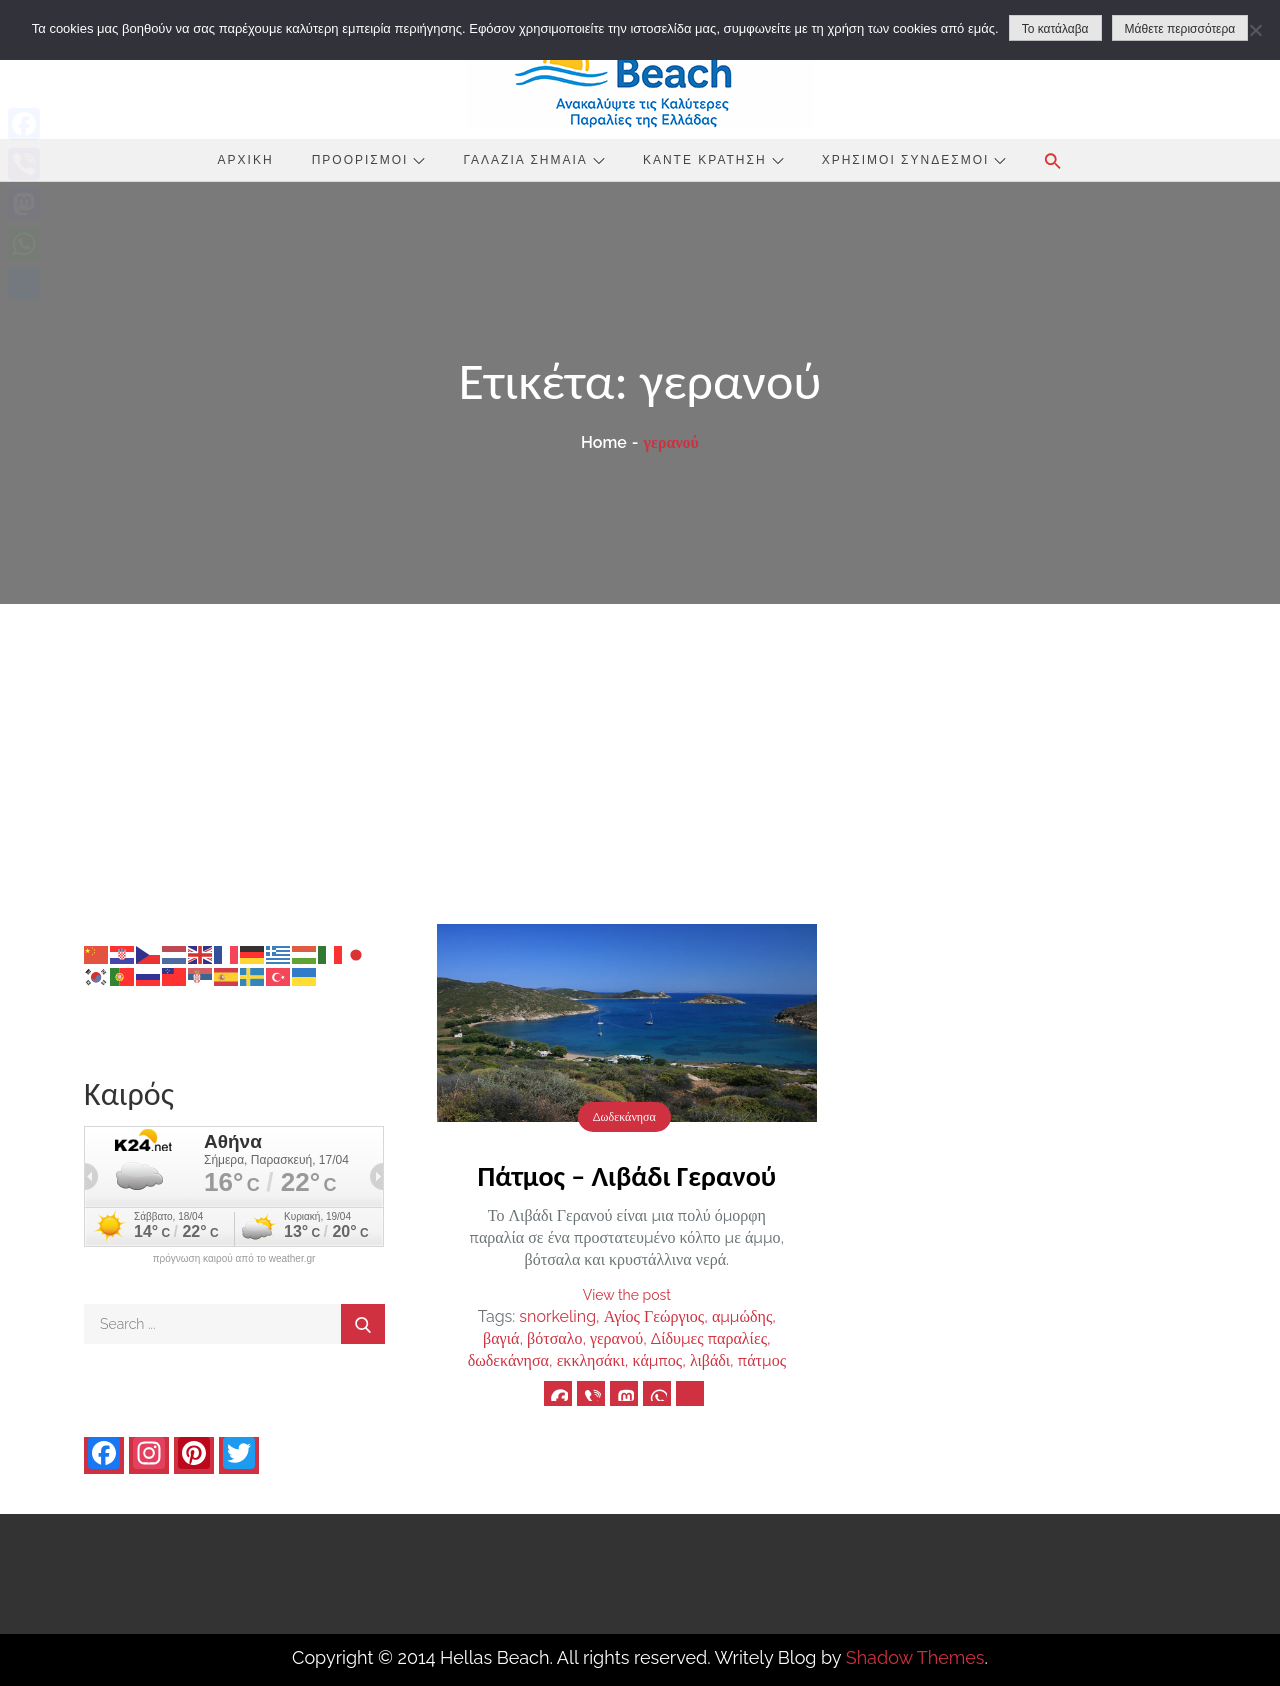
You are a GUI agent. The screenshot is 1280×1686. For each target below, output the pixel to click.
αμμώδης (742, 1316)
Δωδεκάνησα (624, 1117)
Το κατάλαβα (1055, 29)
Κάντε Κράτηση (713, 160)
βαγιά (501, 1338)
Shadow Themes (915, 1657)
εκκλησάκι (591, 1360)
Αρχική (246, 160)
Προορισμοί (369, 160)
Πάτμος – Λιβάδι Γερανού (627, 1176)
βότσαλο (554, 1338)
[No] (1255, 30)
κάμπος (658, 1360)
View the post (627, 1295)
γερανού (616, 1338)
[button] (1053, 161)
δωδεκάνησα (508, 1360)
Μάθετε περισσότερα (1180, 29)
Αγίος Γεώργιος (654, 1316)
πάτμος (762, 1360)
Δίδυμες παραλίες (709, 1338)
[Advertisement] (640, 754)
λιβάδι (710, 1360)
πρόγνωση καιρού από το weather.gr (234, 1259)
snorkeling (557, 1316)
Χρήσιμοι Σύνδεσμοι (914, 160)
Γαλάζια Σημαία (534, 160)
